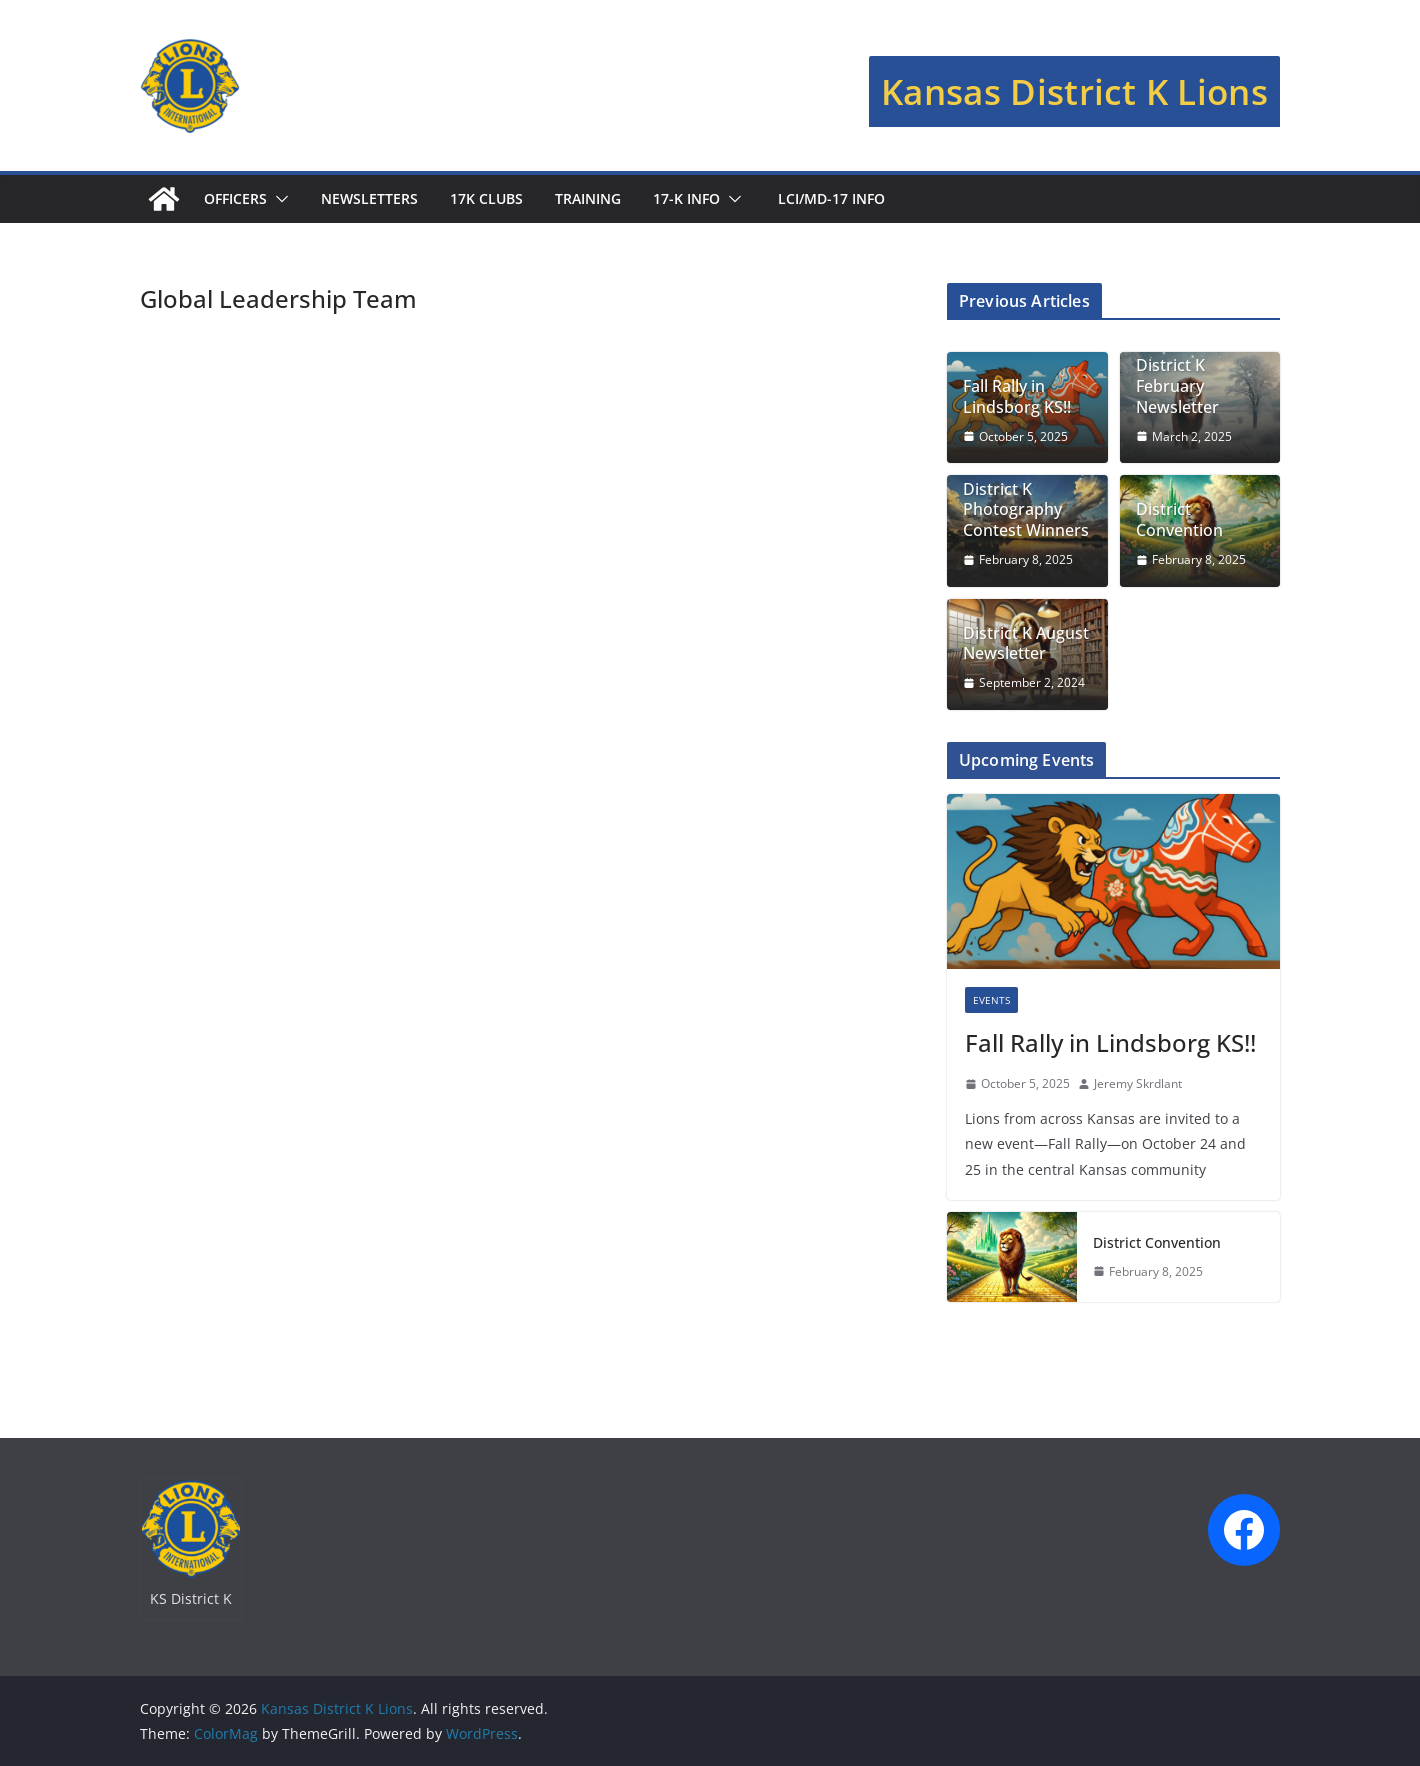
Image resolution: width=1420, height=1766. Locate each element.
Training (588, 198)
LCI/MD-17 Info (829, 198)
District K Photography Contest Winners (1026, 510)
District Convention (1179, 520)
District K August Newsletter (1026, 644)
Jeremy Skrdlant (1138, 1083)
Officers (235, 198)
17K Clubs (486, 198)
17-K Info (686, 198)
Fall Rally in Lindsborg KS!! (1017, 397)
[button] (278, 199)
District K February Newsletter (1177, 386)
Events (991, 1000)
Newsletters (369, 198)
